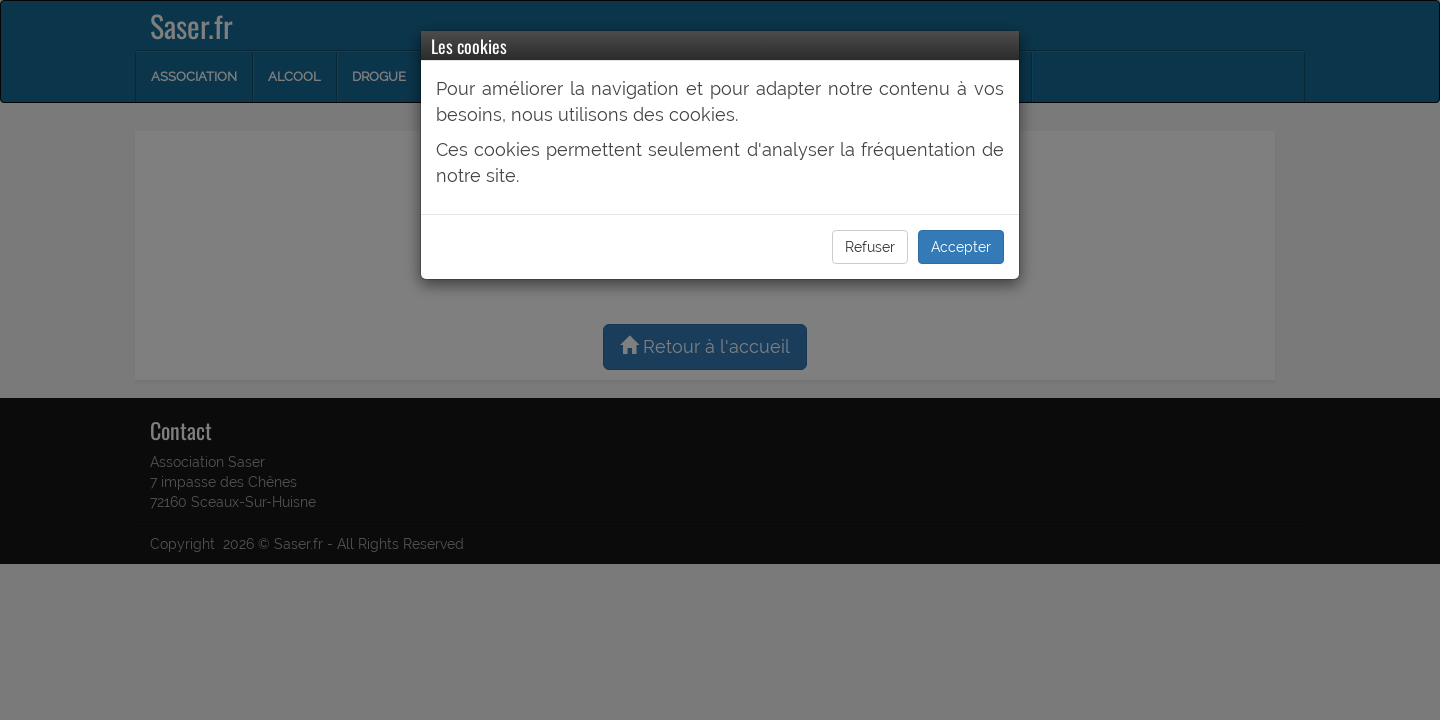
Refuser (870, 247)
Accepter (961, 247)
